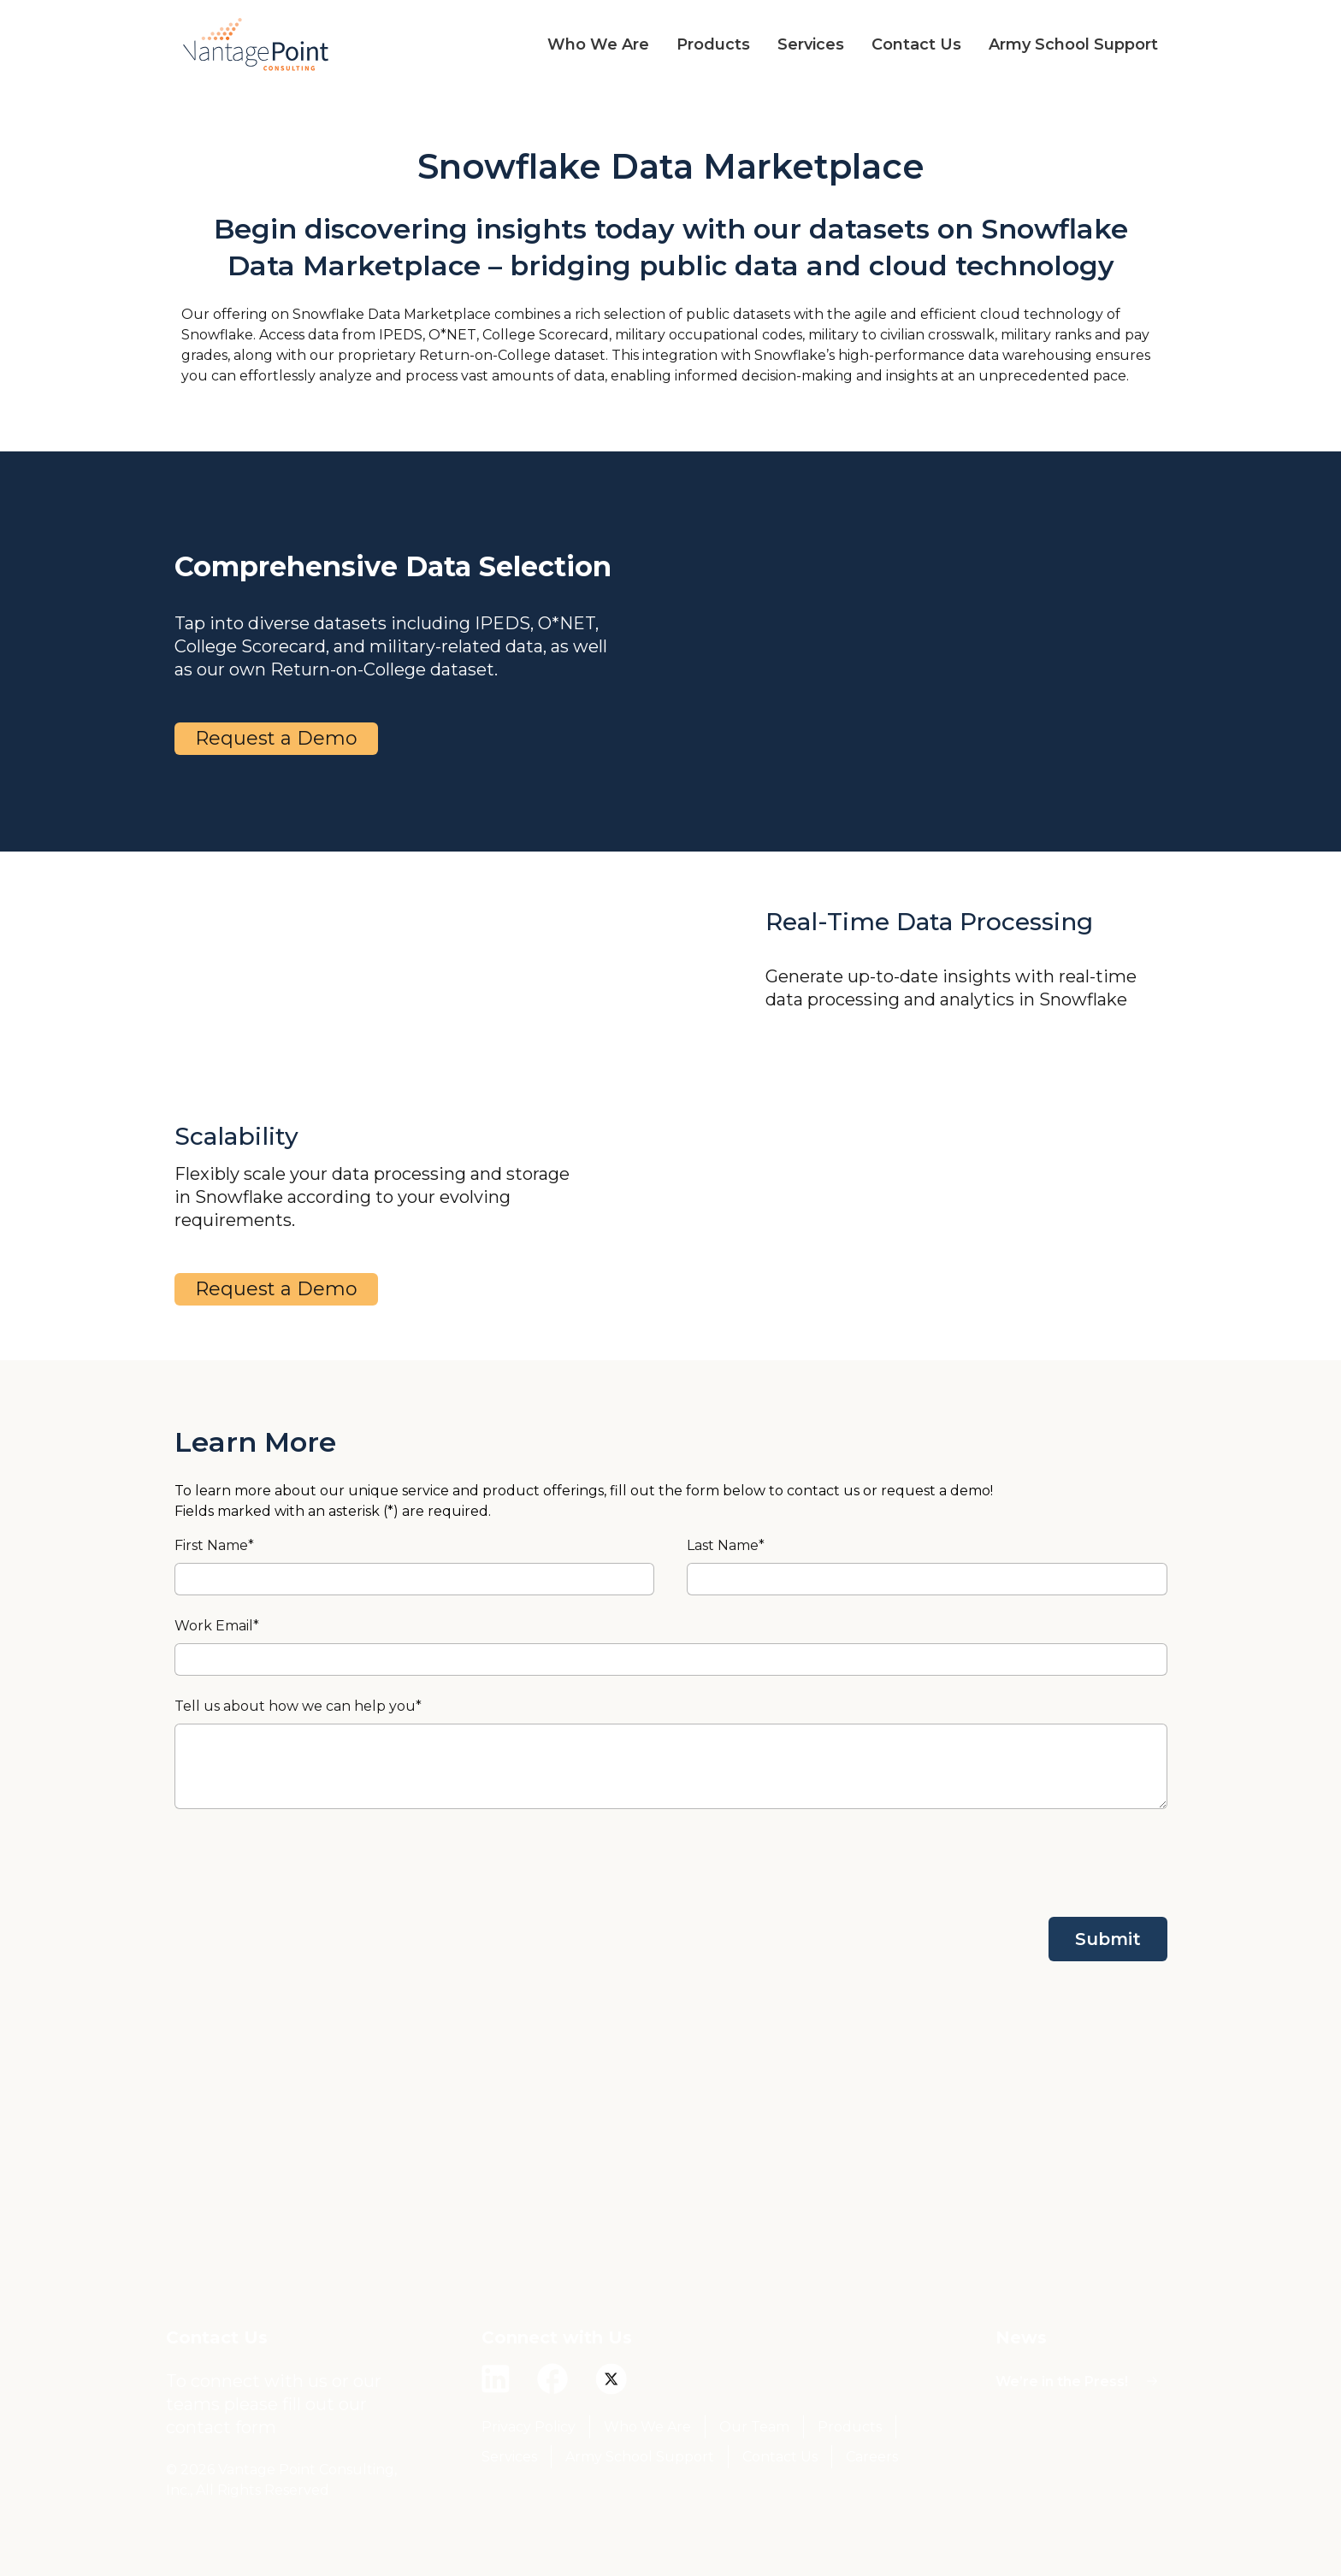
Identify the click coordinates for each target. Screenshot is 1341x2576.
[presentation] (1037, 1863)
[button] (584, 44)
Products (850, 2427)
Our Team (754, 2427)
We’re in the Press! (1061, 2381)
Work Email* (216, 1626)
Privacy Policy (528, 2427)
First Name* (214, 1545)
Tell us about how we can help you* (298, 1706)
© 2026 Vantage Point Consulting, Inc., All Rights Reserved (281, 2479)
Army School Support (639, 2457)
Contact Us (780, 2457)
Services (509, 2457)
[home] (256, 44)
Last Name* (726, 1545)
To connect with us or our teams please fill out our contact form (273, 2404)
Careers (872, 2457)
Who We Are (647, 2427)
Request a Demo (276, 738)
